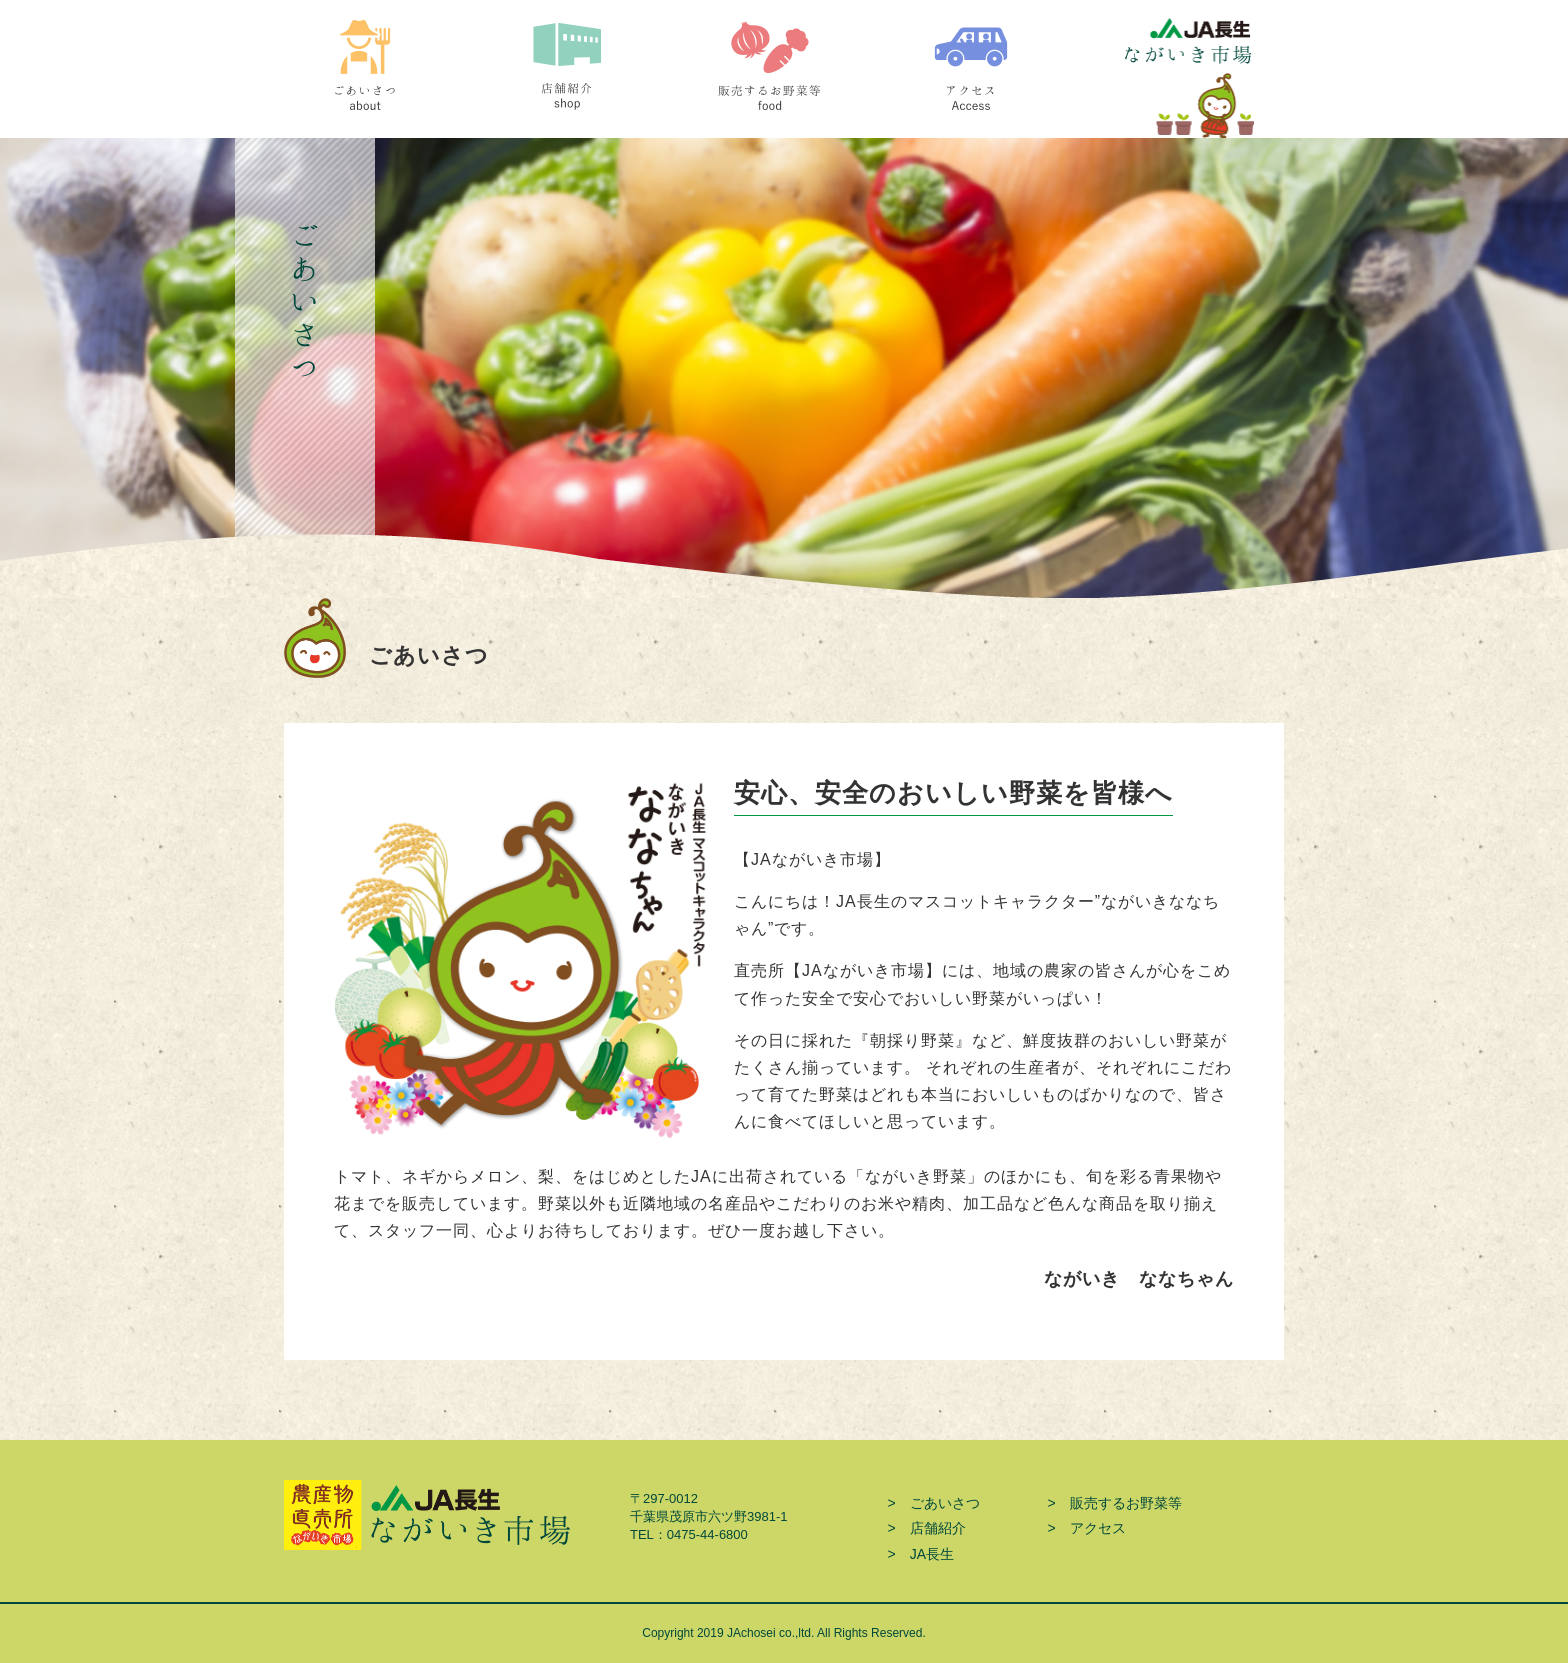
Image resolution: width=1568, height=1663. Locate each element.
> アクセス (1086, 1528)
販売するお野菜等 (788, 79)
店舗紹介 (586, 79)
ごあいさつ (384, 79)
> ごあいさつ (933, 1503)
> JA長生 (920, 1554)
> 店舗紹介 (926, 1528)
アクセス (990, 79)
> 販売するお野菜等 (1114, 1503)
